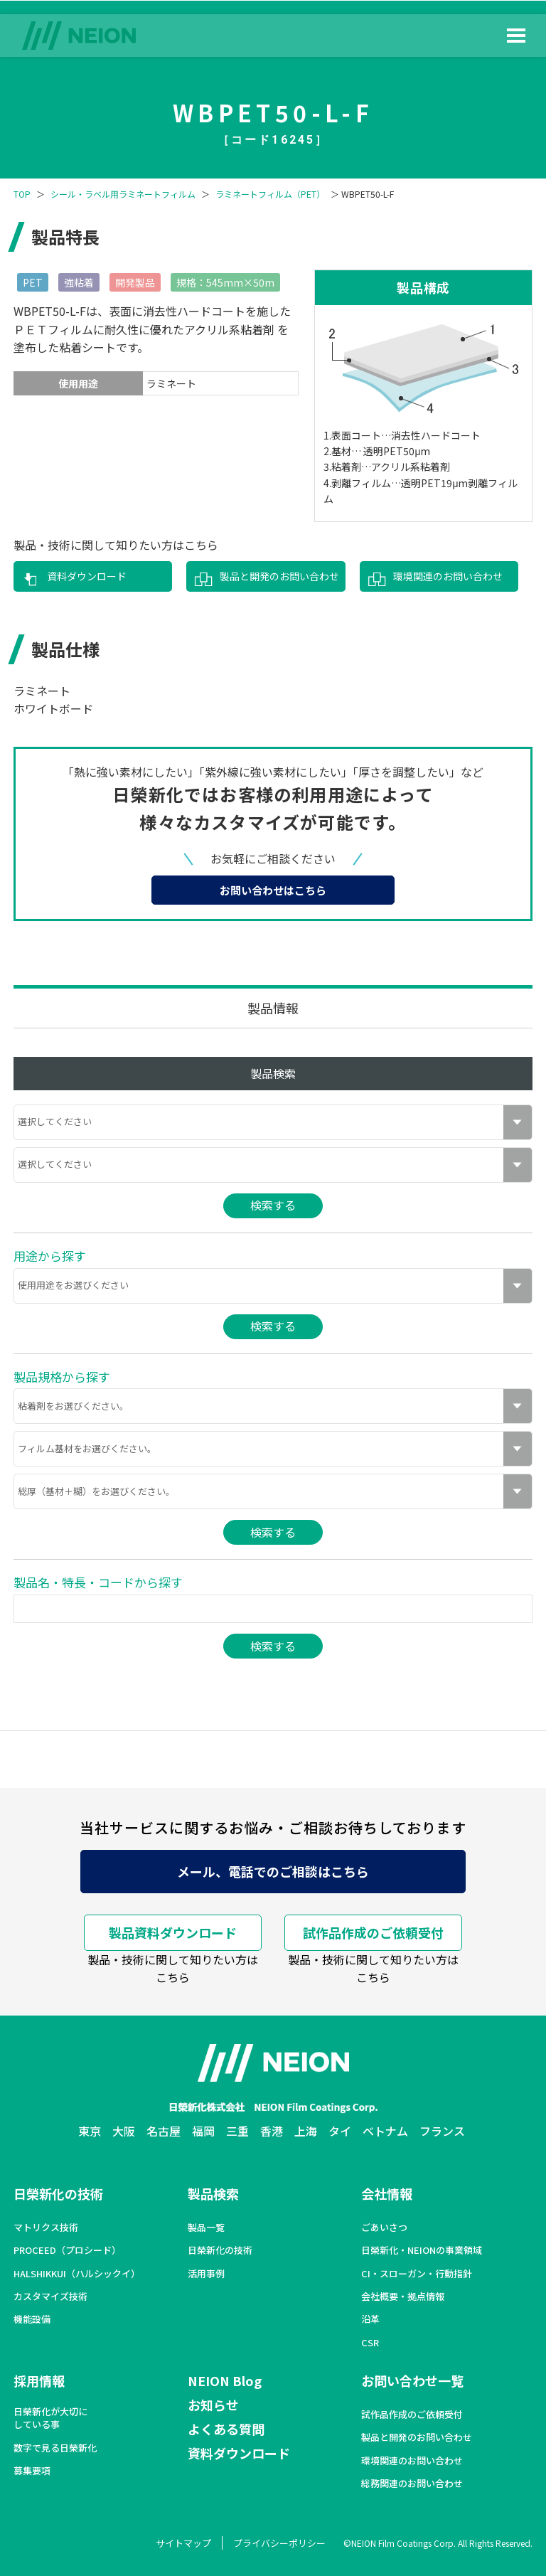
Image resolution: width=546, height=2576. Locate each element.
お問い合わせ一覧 (412, 2380)
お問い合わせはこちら (273, 890)
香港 (271, 2130)
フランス (442, 2130)
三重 (237, 2130)
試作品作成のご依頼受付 (373, 1932)
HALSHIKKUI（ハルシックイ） (77, 2273)
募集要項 (32, 2470)
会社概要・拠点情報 (402, 2296)
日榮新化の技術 (58, 2193)
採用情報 (39, 2380)
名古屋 (163, 2130)
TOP (22, 194)
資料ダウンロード (87, 576)
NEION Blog (225, 2380)
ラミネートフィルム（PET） (270, 194)
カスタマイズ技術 (50, 2296)
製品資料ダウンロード (173, 1932)
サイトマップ (183, 2543)
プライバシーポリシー (279, 2543)
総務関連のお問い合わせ (412, 2483)
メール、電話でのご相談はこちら (273, 1871)
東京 (89, 2130)
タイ (339, 2130)
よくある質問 (226, 2429)
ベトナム (385, 2130)
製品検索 (213, 2193)
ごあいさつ (384, 2227)
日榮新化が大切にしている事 (50, 2418)
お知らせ (213, 2404)
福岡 (203, 2130)
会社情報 (386, 2193)
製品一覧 (206, 2227)
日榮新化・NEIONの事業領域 (421, 2250)
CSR (370, 2342)
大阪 (123, 2130)
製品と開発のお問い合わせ (279, 576)
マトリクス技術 (46, 2227)
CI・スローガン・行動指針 (416, 2273)
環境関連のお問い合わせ (448, 576)
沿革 (370, 2319)
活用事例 (206, 2273)
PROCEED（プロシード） (67, 2250)
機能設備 (32, 2319)
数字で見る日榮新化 (55, 2448)
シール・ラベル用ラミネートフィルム (123, 194)
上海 (305, 2130)
